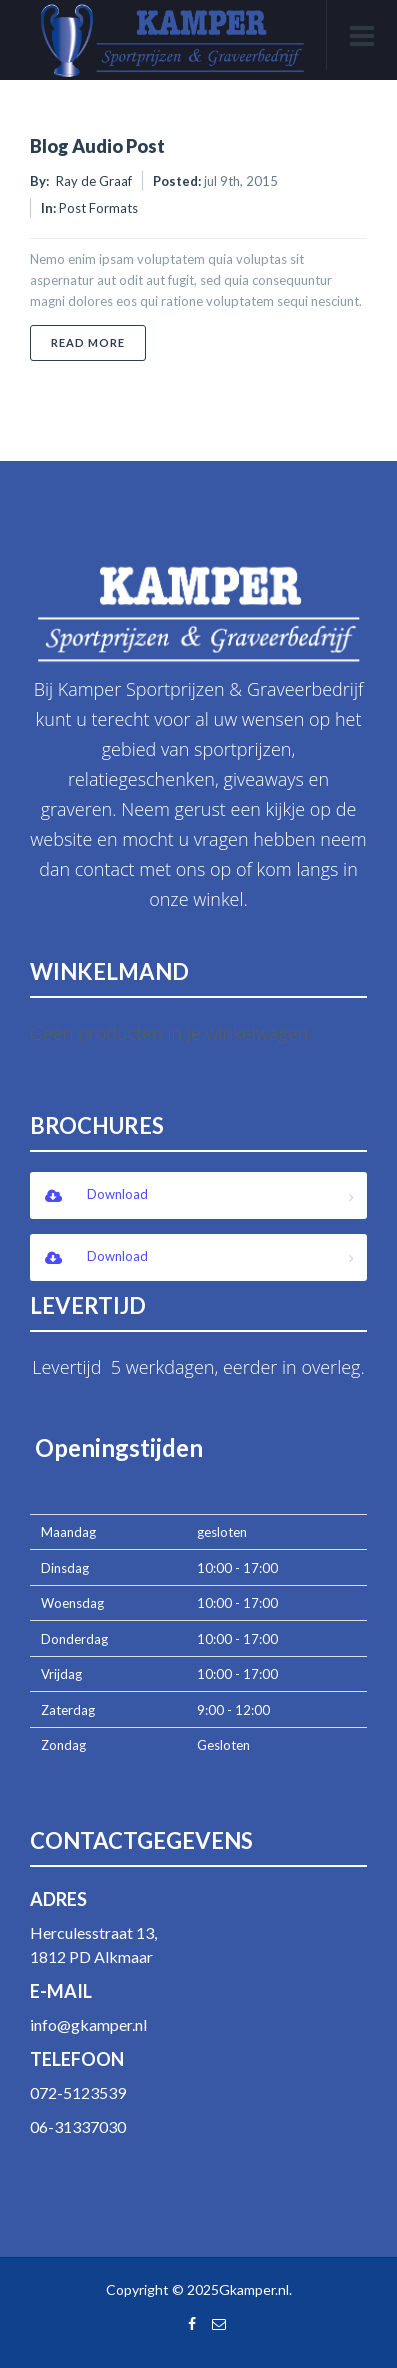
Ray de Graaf (94, 181)
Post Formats (98, 208)
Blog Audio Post (97, 146)
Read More (98, 342)
